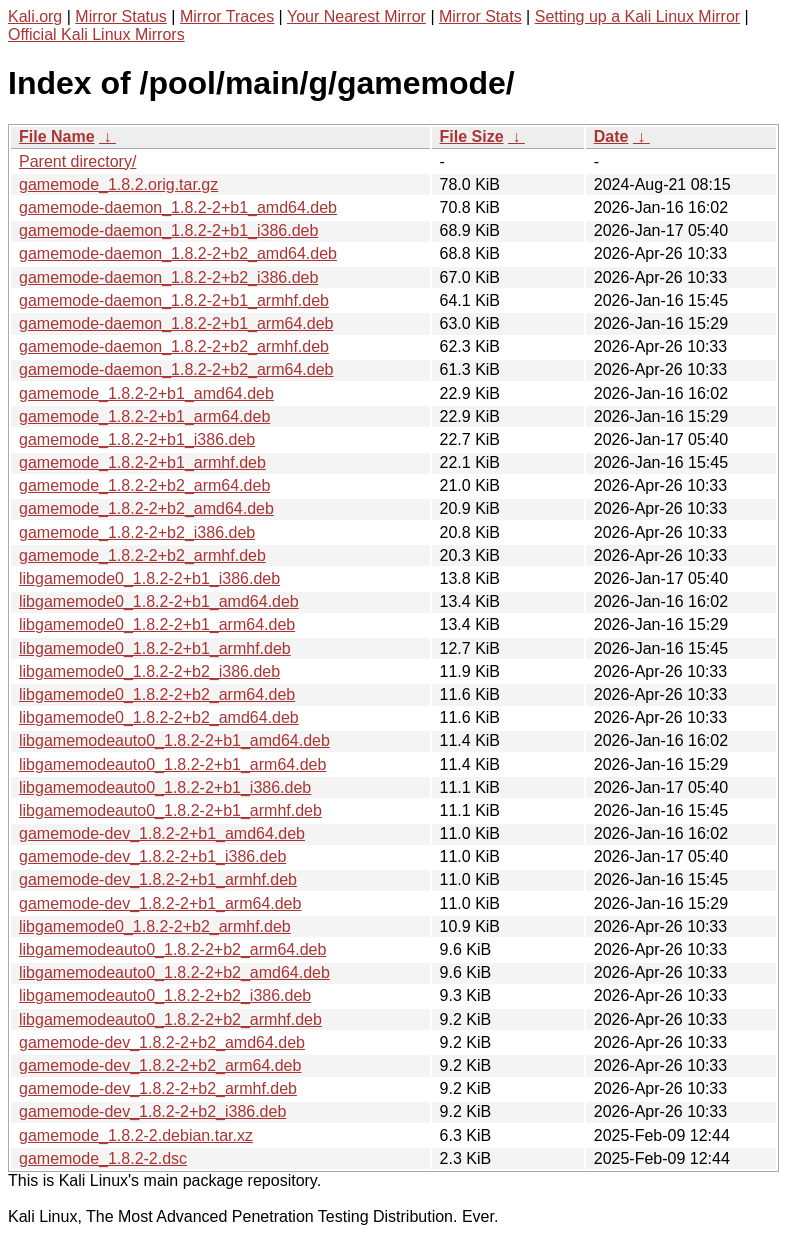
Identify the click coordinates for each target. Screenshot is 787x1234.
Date (611, 136)
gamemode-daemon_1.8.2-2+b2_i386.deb (168, 277)
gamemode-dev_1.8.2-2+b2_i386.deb (152, 1111)
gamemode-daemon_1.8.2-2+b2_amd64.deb (178, 253)
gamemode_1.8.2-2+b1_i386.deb (137, 439)
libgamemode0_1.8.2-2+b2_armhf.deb (155, 926)
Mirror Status (121, 16)
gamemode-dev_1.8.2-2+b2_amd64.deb (162, 1042)
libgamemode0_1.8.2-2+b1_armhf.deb (155, 648)
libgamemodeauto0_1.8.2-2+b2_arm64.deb (172, 949)
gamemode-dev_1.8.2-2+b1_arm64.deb (160, 903)
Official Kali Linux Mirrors (96, 34)
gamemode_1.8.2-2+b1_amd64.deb (146, 393)
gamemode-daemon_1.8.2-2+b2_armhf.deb (174, 346)
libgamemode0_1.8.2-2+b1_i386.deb (149, 578)
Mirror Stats (480, 16)
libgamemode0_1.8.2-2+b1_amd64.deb (159, 601)
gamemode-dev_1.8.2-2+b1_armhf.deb (158, 879)
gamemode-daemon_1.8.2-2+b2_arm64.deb (176, 369)
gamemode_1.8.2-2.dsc (103, 1158)
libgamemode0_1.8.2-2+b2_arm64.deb (157, 694)
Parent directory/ (77, 161)
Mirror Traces (227, 16)
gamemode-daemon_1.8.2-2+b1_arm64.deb (176, 323)
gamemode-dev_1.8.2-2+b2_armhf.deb (158, 1088)
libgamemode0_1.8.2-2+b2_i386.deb (149, 671)
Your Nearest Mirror (356, 16)
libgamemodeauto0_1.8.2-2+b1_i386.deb (165, 787)
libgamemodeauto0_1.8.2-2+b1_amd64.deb (174, 740)
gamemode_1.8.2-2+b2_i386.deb (137, 532)
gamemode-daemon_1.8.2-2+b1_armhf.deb (174, 300)
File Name (57, 136)
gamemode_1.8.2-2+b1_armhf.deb (142, 462)
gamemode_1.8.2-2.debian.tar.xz (136, 1135)
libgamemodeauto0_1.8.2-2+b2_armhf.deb (170, 1019)
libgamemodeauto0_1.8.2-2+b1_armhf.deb (170, 810)
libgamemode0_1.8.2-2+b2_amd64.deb (159, 717)
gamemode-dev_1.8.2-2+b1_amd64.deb (162, 833)
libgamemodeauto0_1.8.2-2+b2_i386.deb (165, 995)
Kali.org (35, 16)
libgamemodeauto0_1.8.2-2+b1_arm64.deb (172, 764)
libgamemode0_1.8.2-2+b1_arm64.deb (157, 624)
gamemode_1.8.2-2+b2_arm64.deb (144, 485)
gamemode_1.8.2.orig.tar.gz (118, 184)
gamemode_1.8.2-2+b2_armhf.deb (142, 555)
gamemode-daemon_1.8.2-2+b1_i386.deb (168, 230)
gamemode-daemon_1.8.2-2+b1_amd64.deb (178, 207)
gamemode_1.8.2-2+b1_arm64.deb (144, 416)
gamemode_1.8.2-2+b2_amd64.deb (146, 508)
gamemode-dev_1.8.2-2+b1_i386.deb (152, 856)
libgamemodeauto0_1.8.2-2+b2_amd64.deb (174, 972)
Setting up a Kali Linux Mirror (637, 16)
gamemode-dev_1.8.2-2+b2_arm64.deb (160, 1065)
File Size (472, 136)
